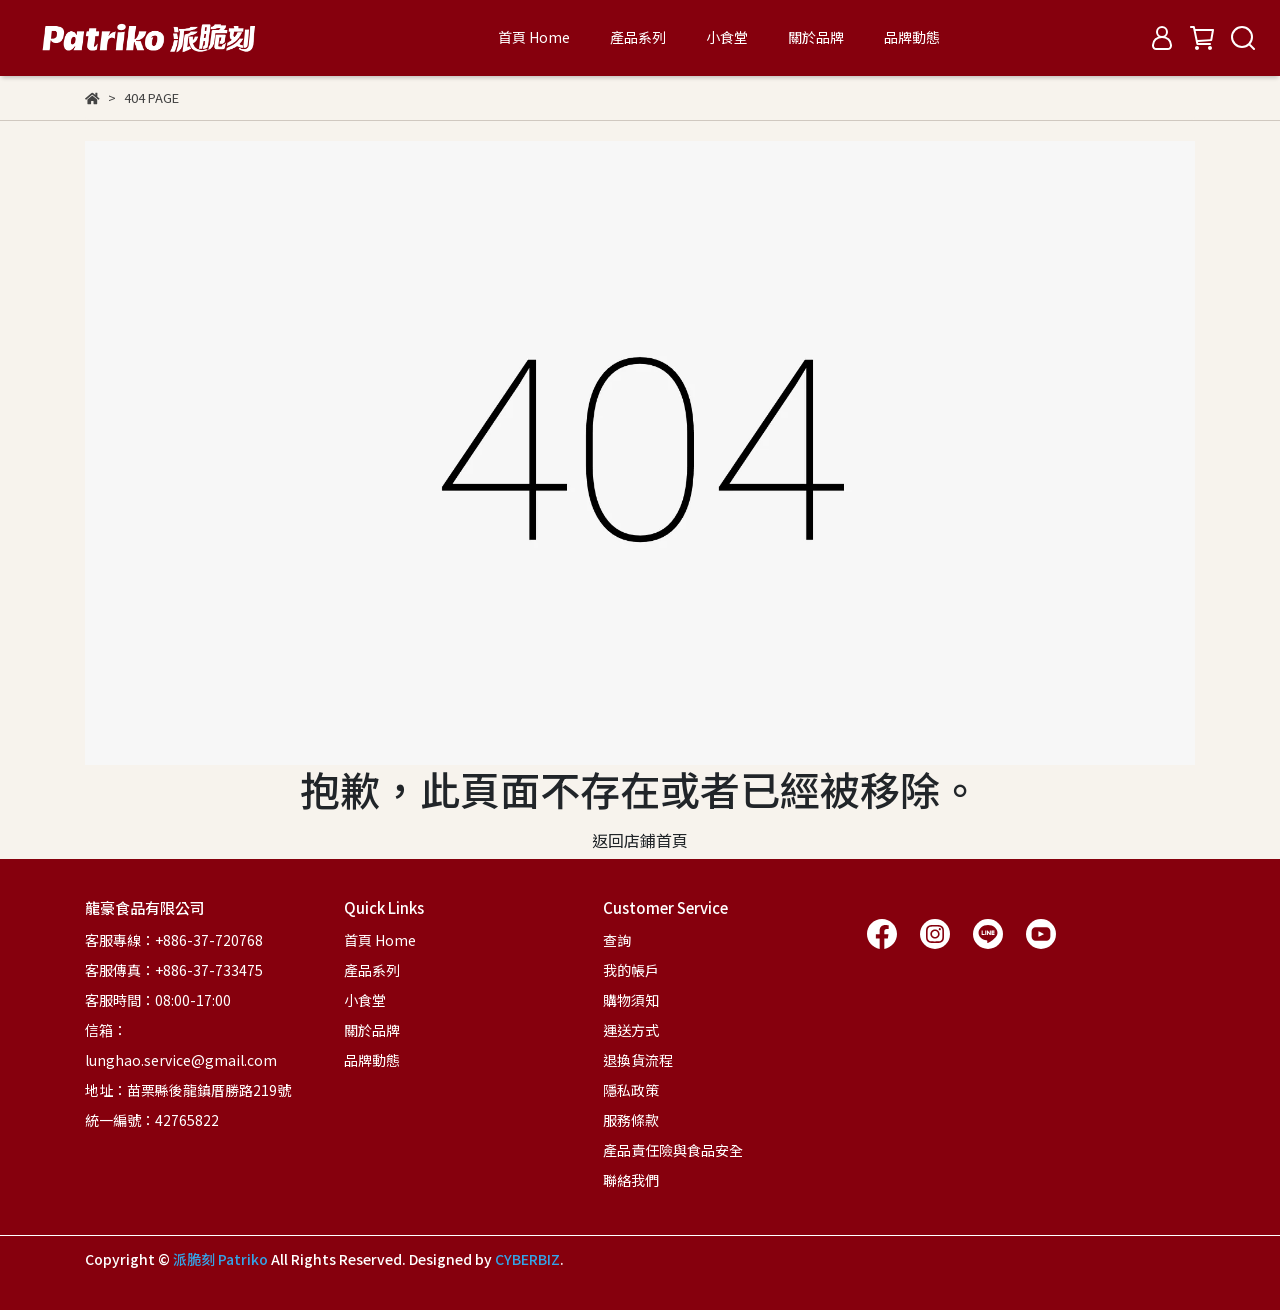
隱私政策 (631, 1090)
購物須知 (631, 1000)
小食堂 (727, 37)
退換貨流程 (638, 1060)
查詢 (617, 940)
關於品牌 (816, 37)
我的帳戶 (631, 970)
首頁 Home (534, 37)
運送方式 (631, 1030)
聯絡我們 (631, 1180)
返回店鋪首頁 (640, 840)
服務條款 (631, 1120)
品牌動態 (912, 37)
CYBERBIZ (527, 1259)
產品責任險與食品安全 (673, 1150)
